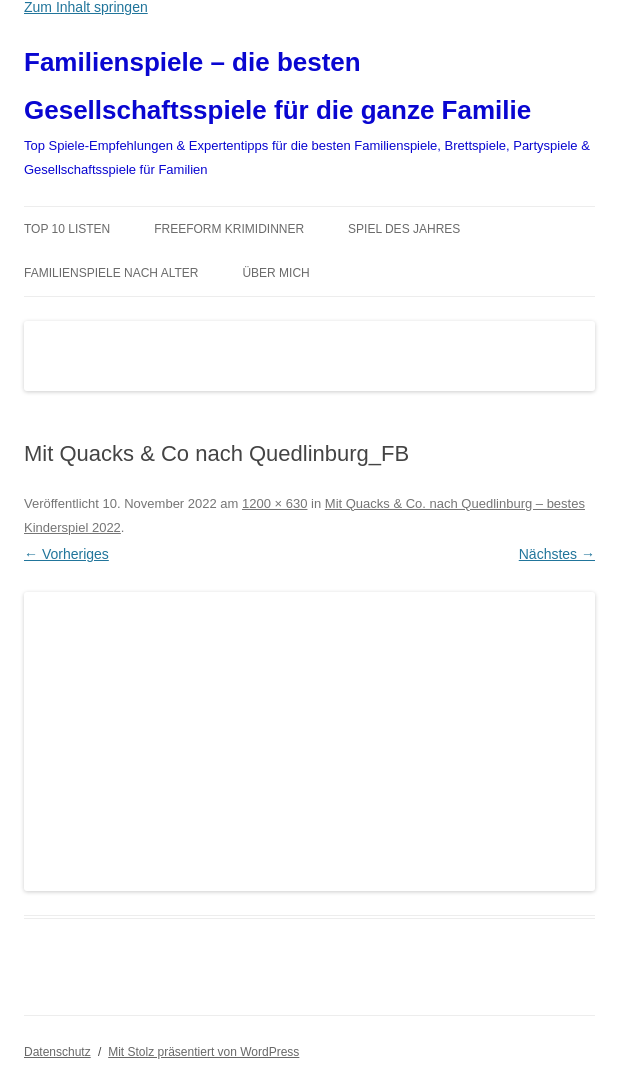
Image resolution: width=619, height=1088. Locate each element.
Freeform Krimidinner (229, 229)
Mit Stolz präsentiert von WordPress (203, 1052)
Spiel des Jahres (404, 229)
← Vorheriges (66, 554)
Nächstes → (557, 554)
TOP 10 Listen (67, 229)
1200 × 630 (274, 503)
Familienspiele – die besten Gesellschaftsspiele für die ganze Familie (277, 86)
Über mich (275, 273)
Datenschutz (57, 1052)
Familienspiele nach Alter (111, 273)
